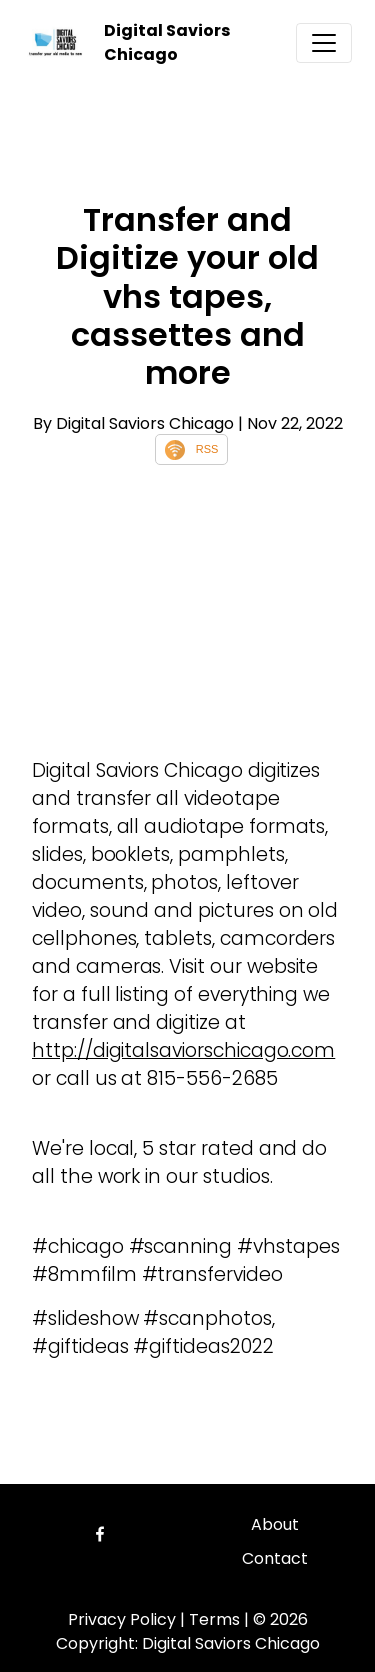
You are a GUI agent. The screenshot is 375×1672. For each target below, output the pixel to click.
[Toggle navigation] (324, 43)
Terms (214, 1619)
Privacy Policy (122, 1619)
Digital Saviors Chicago (167, 42)
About (275, 1524)
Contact (275, 1558)
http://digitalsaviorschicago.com (183, 1050)
